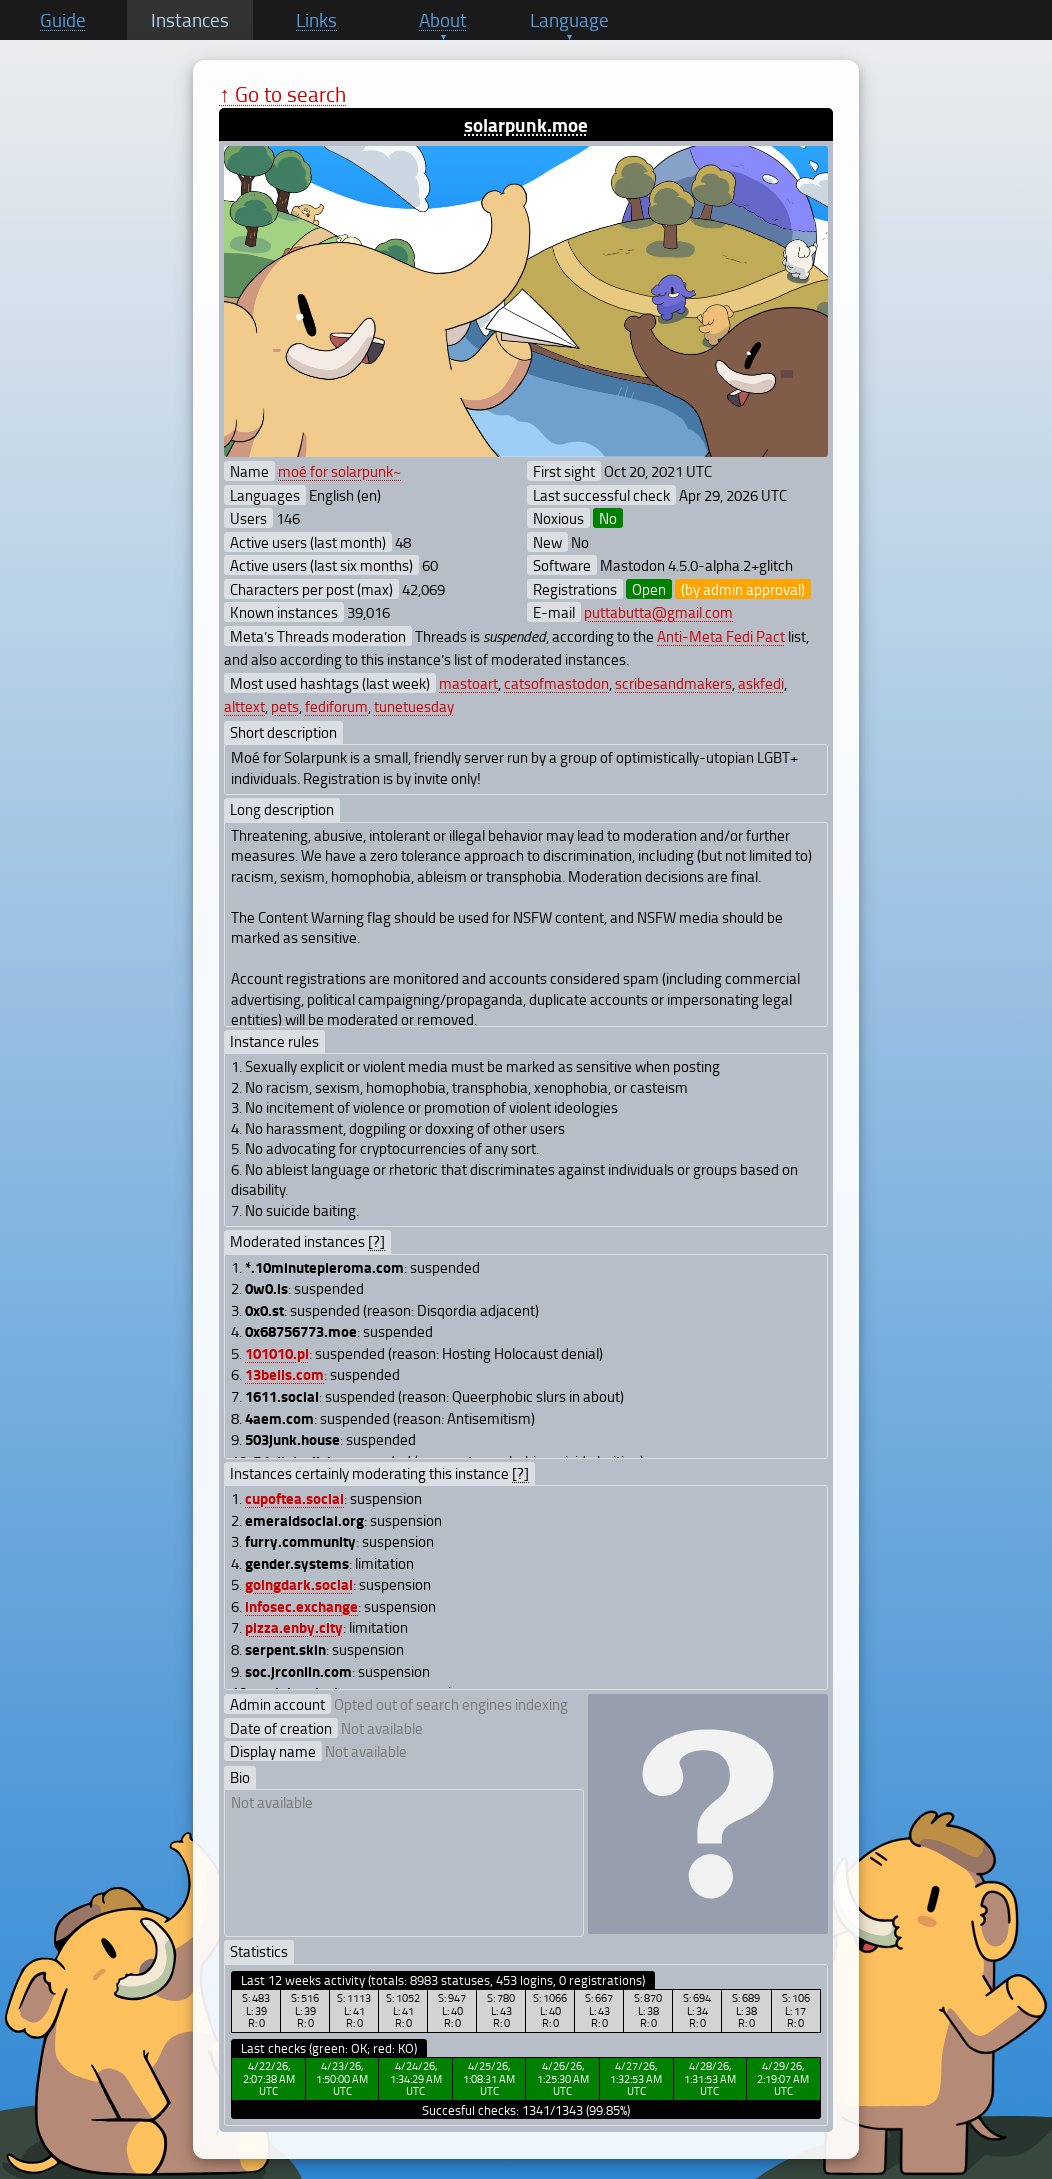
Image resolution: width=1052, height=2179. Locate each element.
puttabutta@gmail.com (658, 612)
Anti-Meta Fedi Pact (721, 636)
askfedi (761, 683)
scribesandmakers (673, 683)
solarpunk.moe (526, 124)
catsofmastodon (556, 683)
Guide (63, 20)
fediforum (336, 706)
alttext (244, 706)
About (443, 20)
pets (285, 706)
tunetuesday (414, 706)
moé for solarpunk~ (339, 471)
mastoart (468, 683)
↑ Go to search (282, 93)
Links (316, 20)
